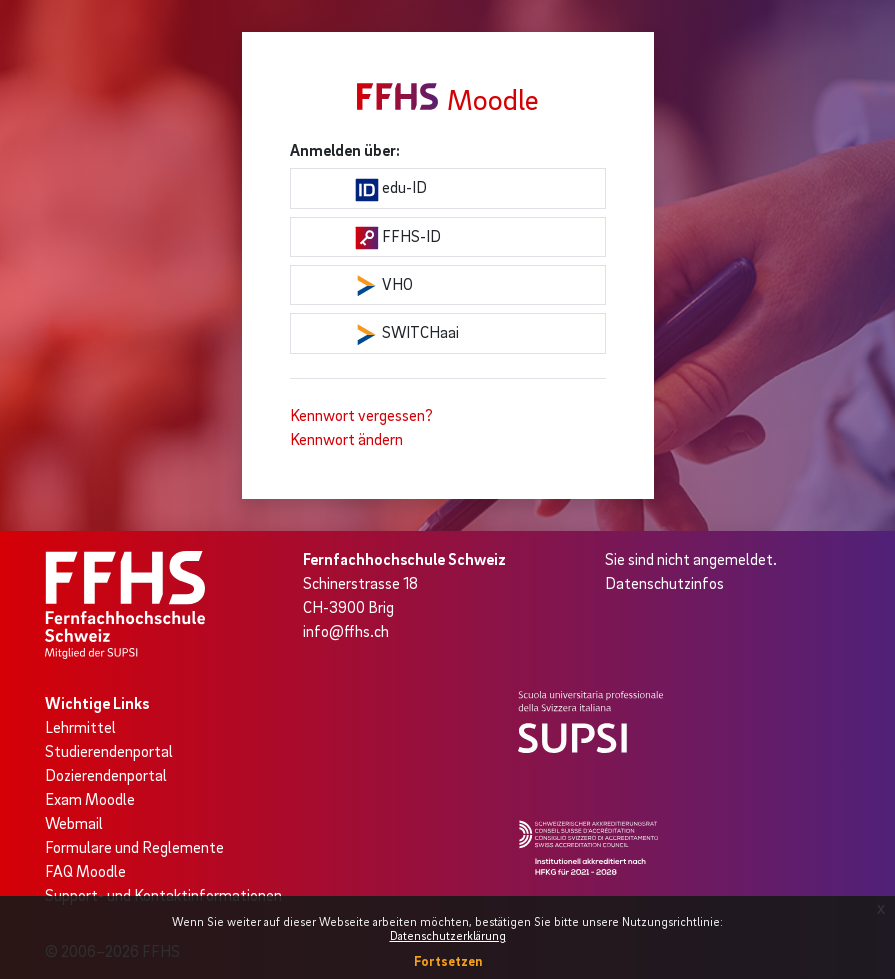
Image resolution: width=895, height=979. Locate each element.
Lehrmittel (80, 727)
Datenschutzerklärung (448, 935)
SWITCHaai (407, 334)
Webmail (74, 823)
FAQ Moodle (85, 871)
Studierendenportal (109, 751)
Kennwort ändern (346, 439)
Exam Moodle (90, 799)
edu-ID (391, 189)
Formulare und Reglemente (134, 847)
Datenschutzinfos (664, 583)
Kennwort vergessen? (361, 415)
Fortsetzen (448, 960)
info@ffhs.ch (346, 631)
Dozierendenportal (106, 775)
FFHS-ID (398, 238)
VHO (384, 286)
